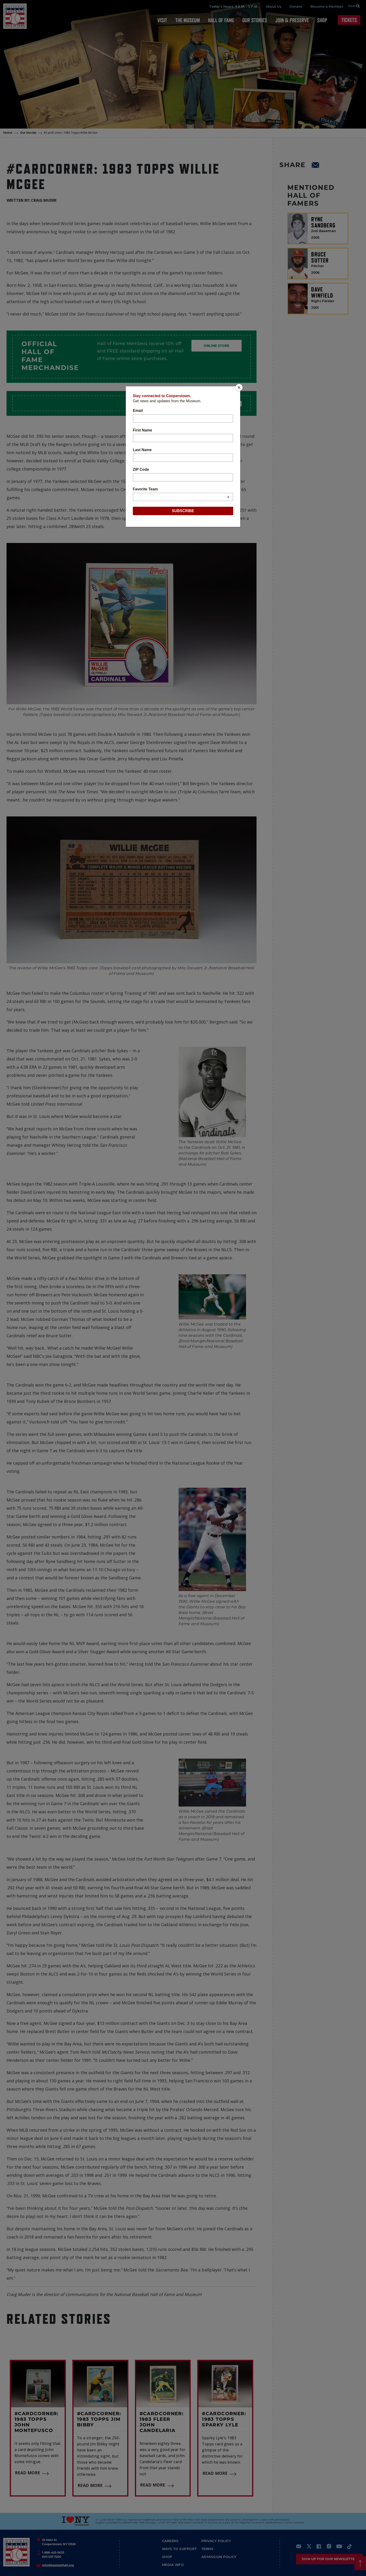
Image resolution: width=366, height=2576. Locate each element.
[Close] (239, 387)
